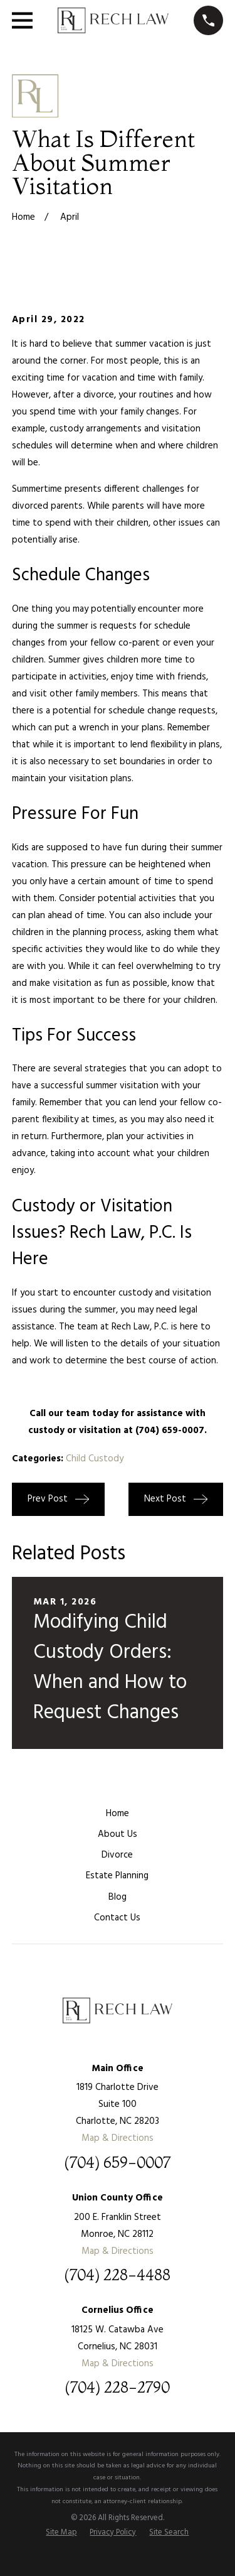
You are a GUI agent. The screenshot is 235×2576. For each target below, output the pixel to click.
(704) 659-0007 (117, 2162)
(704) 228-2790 (117, 2387)
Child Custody (94, 1458)
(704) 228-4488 (117, 2275)
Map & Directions (117, 2138)
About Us (117, 1834)
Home (117, 1813)
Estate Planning (117, 1875)
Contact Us (117, 1917)
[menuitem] (61, 2533)
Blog (117, 1897)
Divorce (117, 1855)
